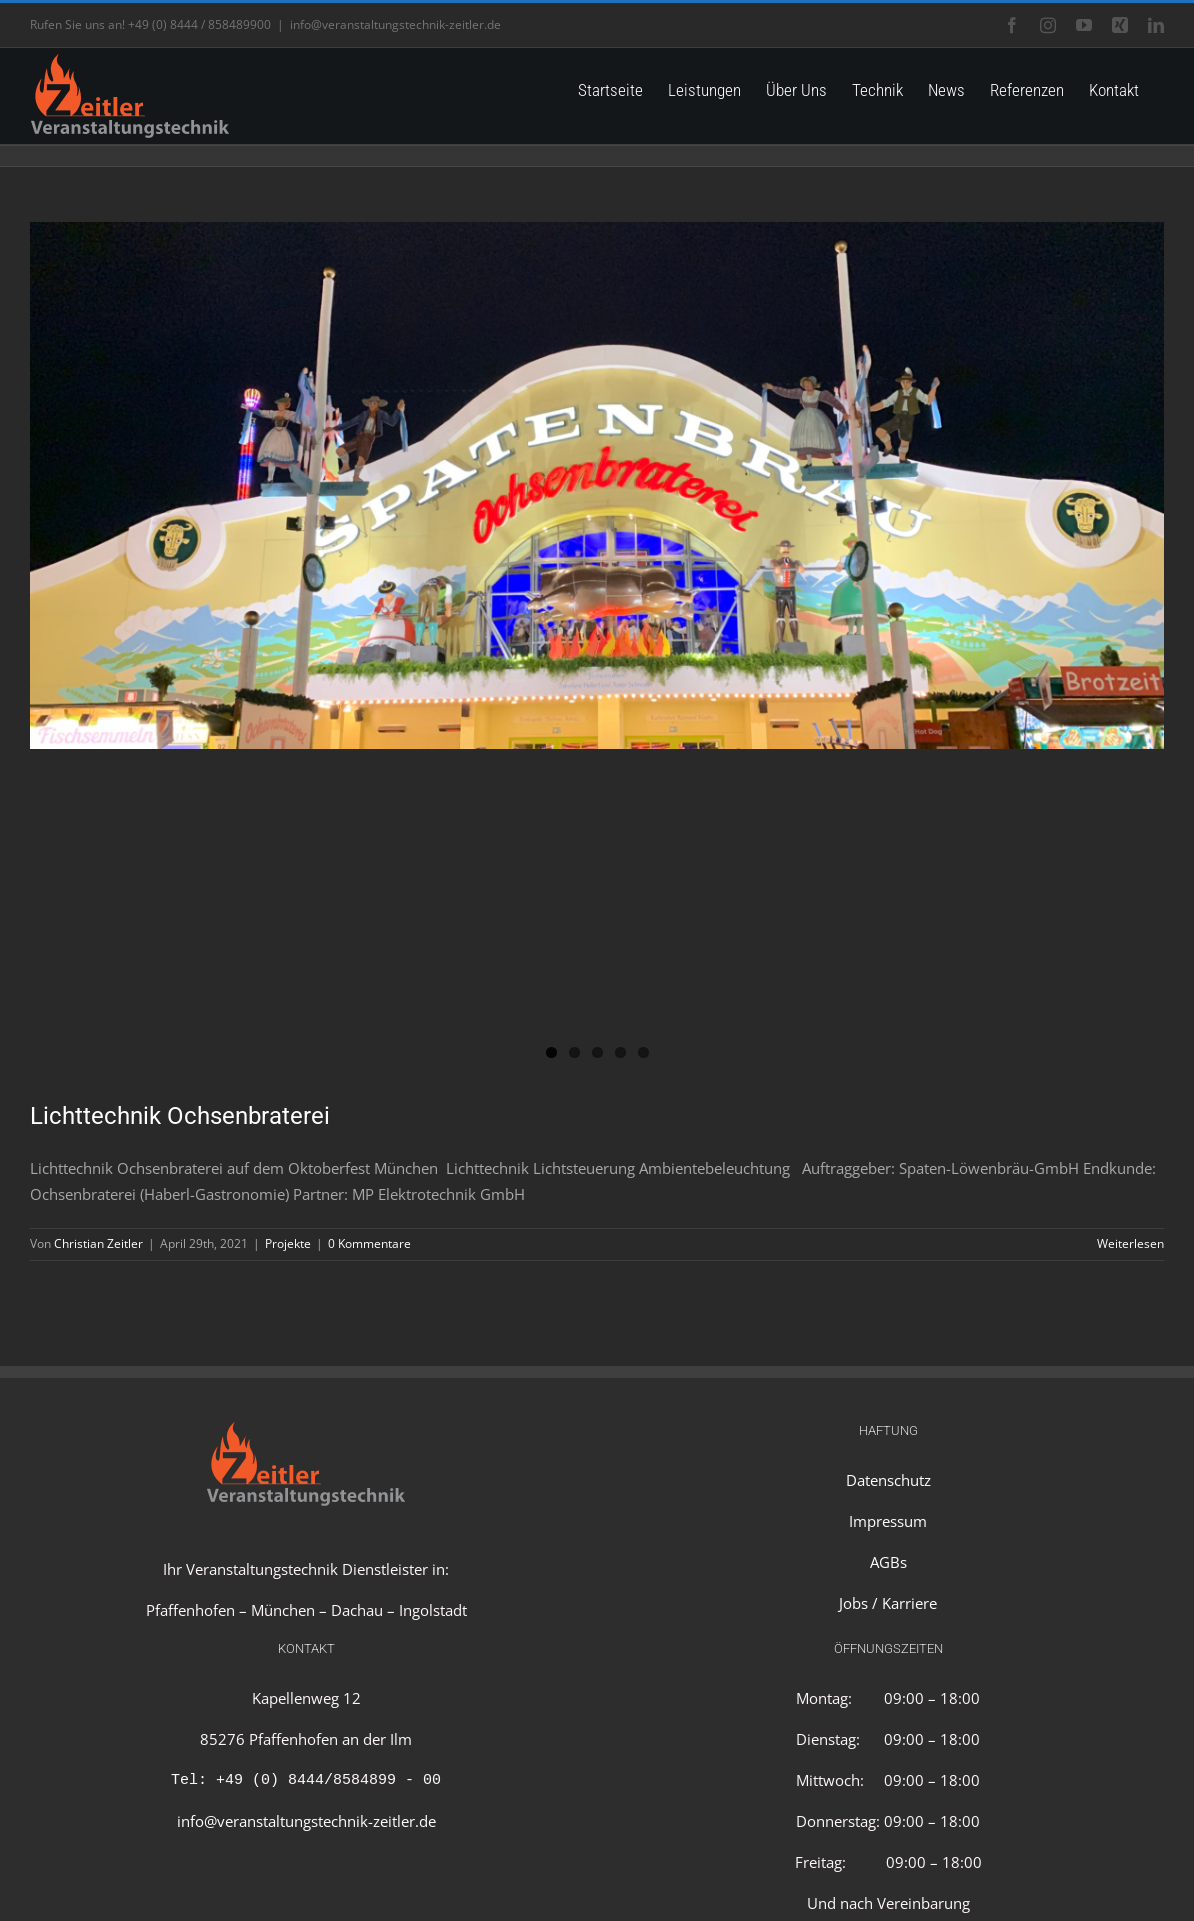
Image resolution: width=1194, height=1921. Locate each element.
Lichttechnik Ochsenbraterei (180, 1116)
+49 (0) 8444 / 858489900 (199, 24)
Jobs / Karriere (888, 1603)
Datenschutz (888, 1480)
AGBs (888, 1562)
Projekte (288, 1243)
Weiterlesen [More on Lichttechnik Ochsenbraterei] (1130, 1243)
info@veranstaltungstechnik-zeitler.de (395, 24)
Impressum (888, 1521)
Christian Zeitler (98, 1243)
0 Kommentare (369, 1243)
